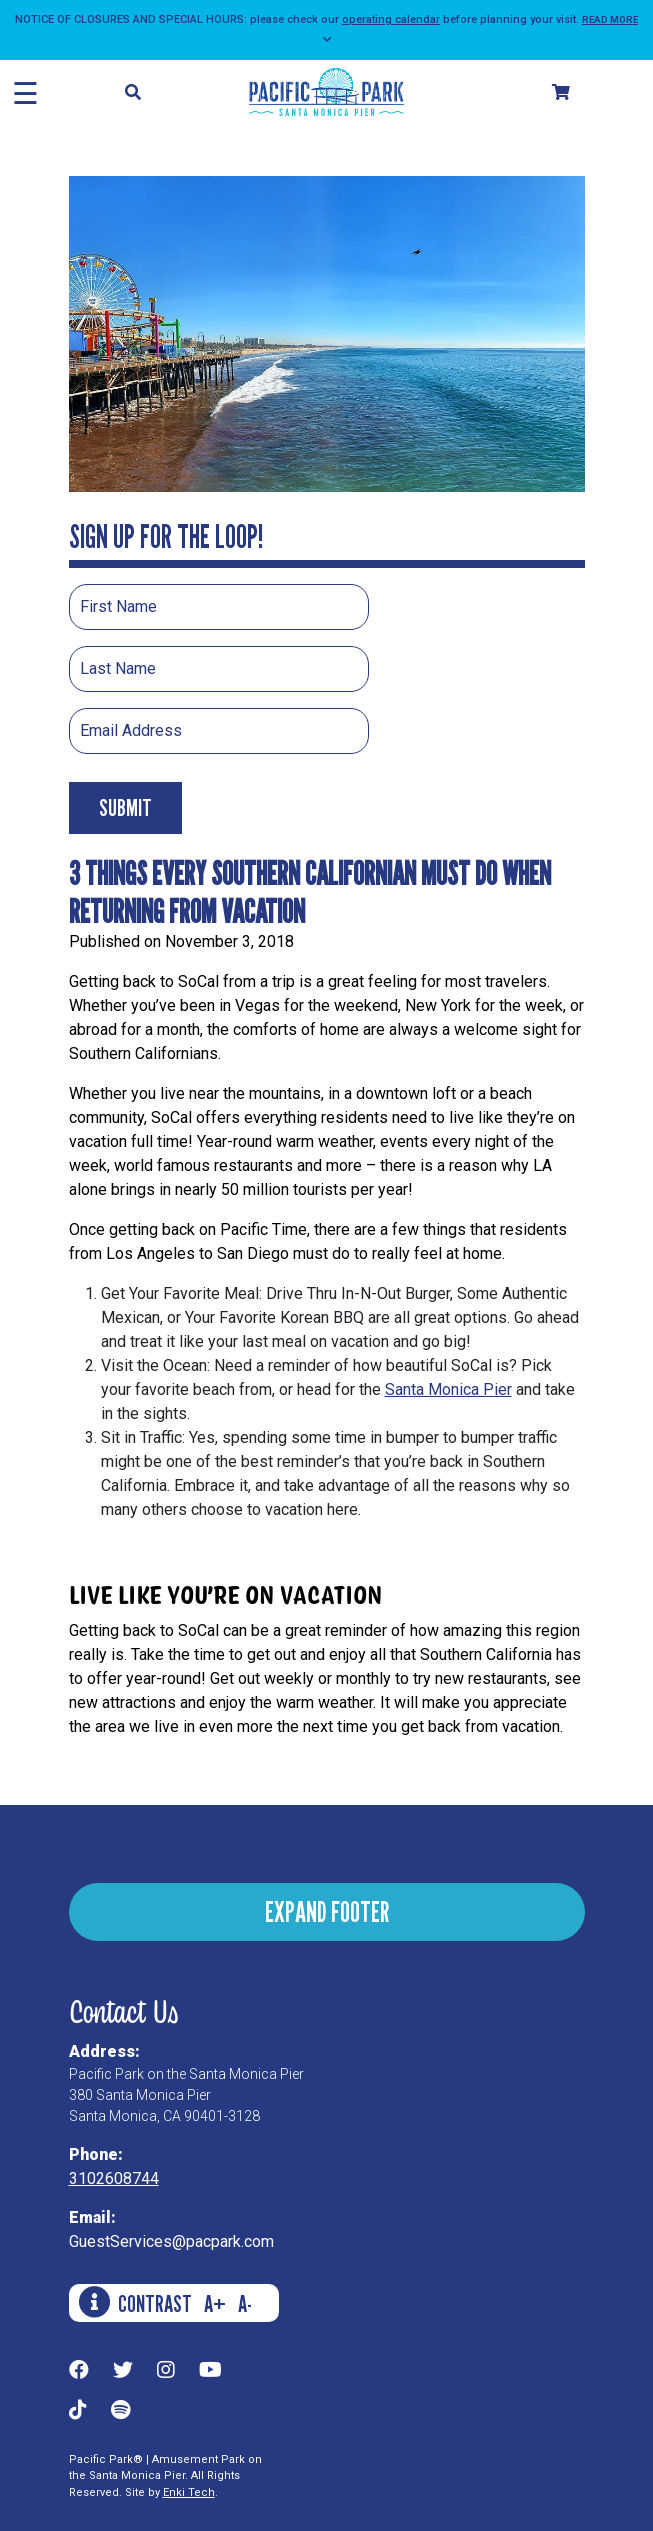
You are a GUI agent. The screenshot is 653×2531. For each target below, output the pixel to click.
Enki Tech (189, 2492)
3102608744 (114, 2178)
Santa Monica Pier (448, 1389)
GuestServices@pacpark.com (171, 2241)
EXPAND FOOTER (327, 1911)
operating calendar (391, 19)
